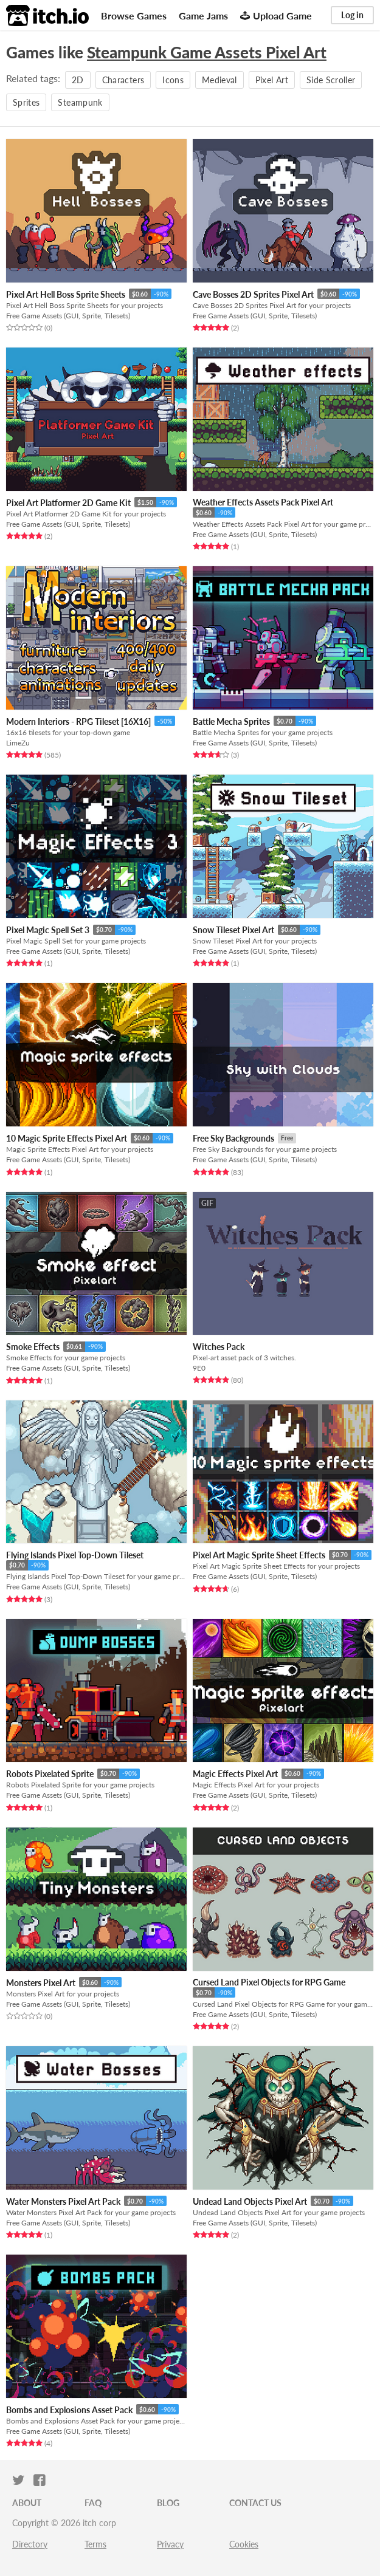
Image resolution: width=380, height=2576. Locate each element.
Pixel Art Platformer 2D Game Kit (68, 503)
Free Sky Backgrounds (233, 1138)
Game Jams (203, 15)
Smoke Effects (33, 1346)
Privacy (170, 2544)
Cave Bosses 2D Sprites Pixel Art (253, 294)
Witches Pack (218, 1346)
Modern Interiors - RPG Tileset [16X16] (78, 721)
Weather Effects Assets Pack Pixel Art (263, 502)
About (26, 2503)
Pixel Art (271, 80)
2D (78, 80)
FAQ (93, 2503)
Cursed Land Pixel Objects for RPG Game (269, 1982)
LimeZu (18, 742)
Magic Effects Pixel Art (235, 1774)
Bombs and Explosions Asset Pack (69, 2410)
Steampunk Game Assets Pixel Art (206, 52)
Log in (352, 15)
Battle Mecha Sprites (231, 721)
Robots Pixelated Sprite (50, 1774)
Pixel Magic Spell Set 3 (47, 930)
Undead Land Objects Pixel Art (250, 2201)
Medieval (219, 80)
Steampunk (80, 102)
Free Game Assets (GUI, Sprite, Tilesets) (68, 315)
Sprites (26, 102)
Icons (173, 80)
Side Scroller (331, 80)
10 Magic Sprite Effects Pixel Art (66, 1138)
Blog (168, 2503)
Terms (95, 2544)
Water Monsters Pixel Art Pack (63, 2201)
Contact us (255, 2503)
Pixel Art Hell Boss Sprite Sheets (65, 294)
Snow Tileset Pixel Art (233, 930)
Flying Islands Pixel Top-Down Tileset (74, 1555)
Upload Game (276, 15)
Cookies (243, 2544)
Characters (123, 80)
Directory (29, 2544)
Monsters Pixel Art (40, 1983)
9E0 (199, 1367)
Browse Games (134, 15)
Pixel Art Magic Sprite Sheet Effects (259, 1555)
